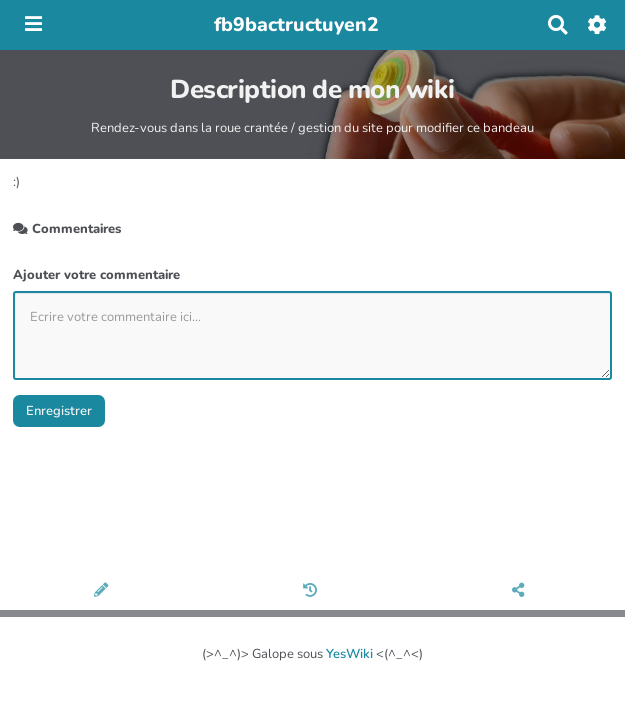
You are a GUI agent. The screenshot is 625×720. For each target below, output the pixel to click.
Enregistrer (59, 411)
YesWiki (349, 654)
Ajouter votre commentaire (96, 275)
